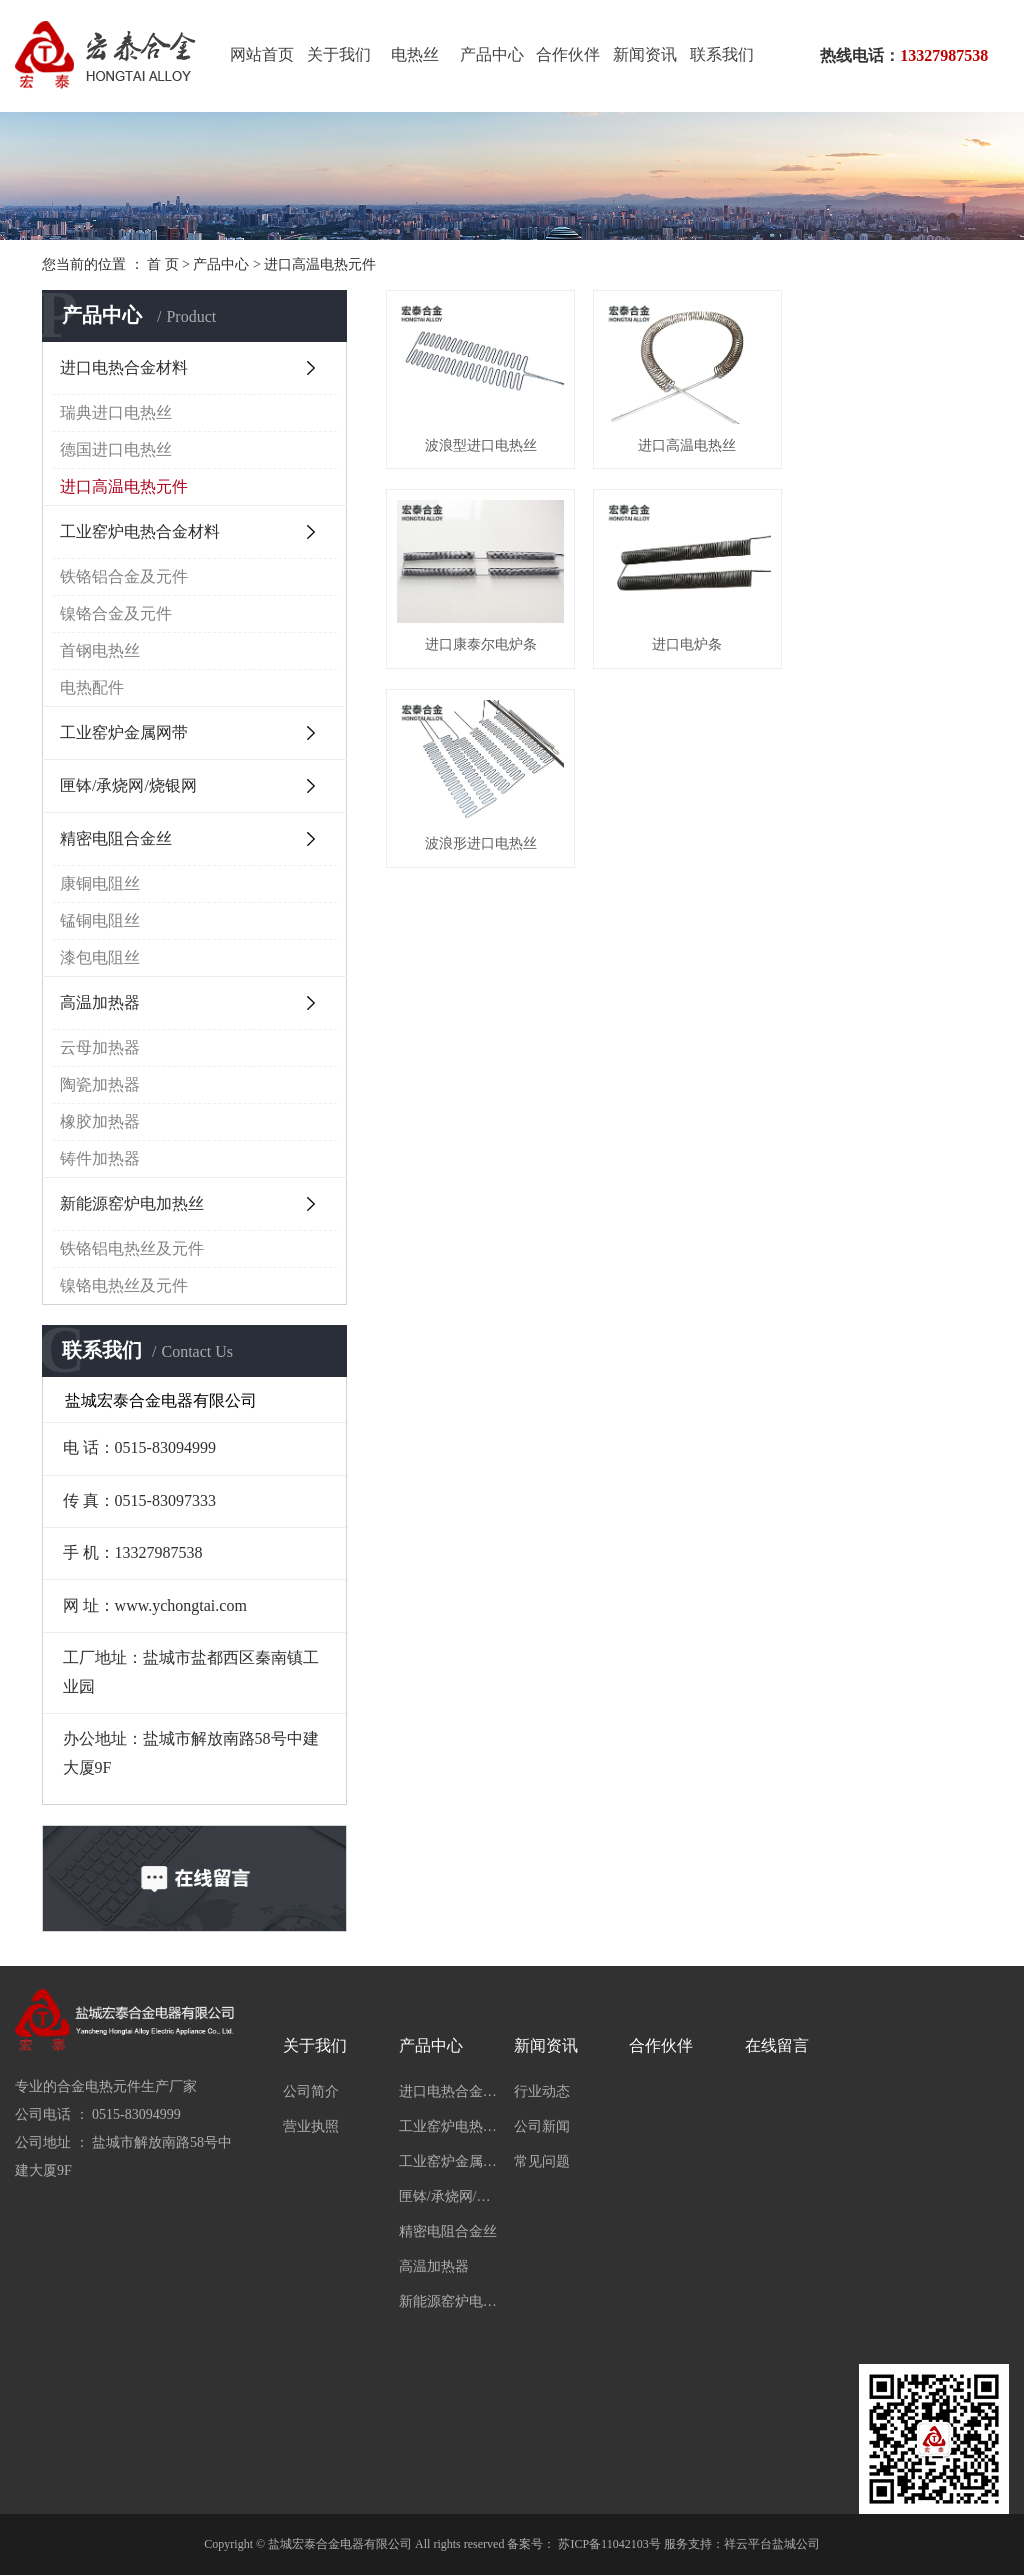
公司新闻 (542, 2126)
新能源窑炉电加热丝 (132, 1203)
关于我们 (339, 54)
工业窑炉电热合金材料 (140, 531)
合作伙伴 (568, 54)
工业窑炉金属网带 (124, 732)
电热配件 (92, 687)
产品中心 (492, 54)
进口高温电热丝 (684, 443)
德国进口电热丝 (116, 449)
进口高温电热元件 (320, 264)
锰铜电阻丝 (100, 920)
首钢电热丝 (100, 650)
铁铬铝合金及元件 (124, 576)
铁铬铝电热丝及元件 (132, 1248)
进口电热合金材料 (124, 367)
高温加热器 (100, 1002)
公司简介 (311, 2091)
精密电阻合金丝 (116, 838)
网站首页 (262, 54)
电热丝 (415, 54)
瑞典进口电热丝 (116, 412)
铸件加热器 (100, 1158)
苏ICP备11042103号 (609, 2544)
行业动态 (542, 2091)
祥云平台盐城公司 (772, 2544)
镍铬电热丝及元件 (124, 1285)
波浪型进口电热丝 (480, 443)
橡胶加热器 (100, 1121)
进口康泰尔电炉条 (889, 443)
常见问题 (542, 2161)
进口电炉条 (480, 641)
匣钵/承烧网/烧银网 (128, 785)
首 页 (163, 264)
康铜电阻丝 (100, 883)
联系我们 (722, 54)
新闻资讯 (645, 54)
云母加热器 (100, 1047)
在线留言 (777, 2045)
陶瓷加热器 (100, 1084)
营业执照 (311, 2126)
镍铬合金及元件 (116, 613)
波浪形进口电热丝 (684, 641)
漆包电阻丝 (100, 957)
